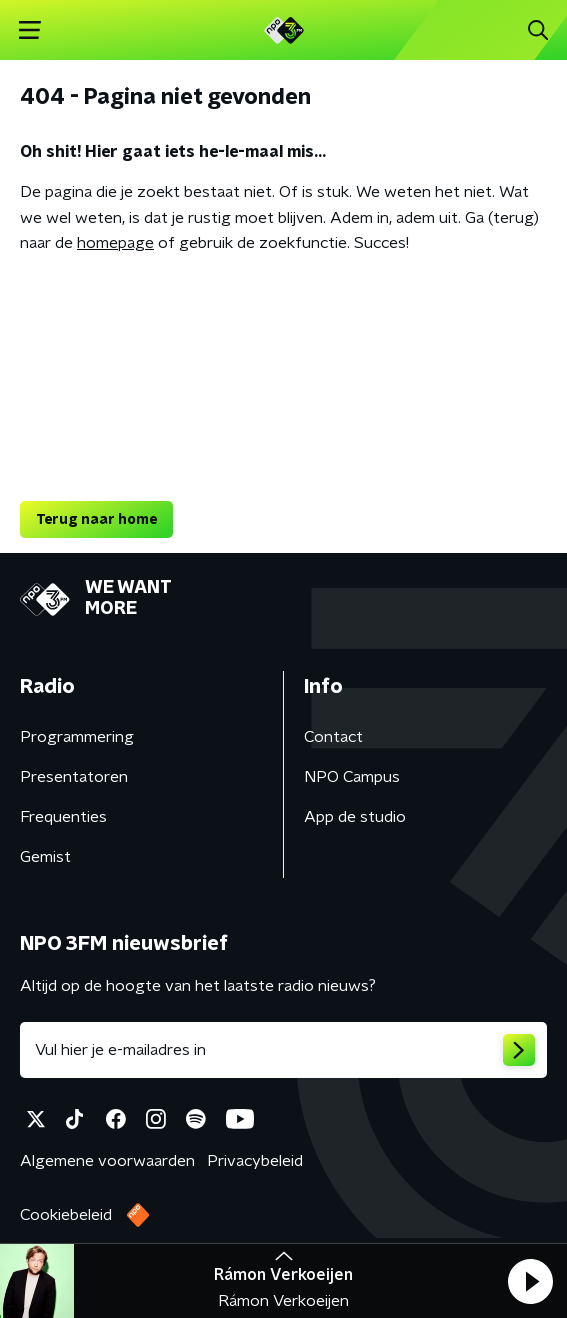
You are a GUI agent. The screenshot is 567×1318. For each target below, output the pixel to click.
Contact (333, 737)
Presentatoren (74, 777)
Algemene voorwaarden (107, 1161)
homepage (115, 243)
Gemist (45, 857)
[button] (530, 1281)
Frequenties (63, 817)
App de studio (355, 817)
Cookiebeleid (66, 1215)
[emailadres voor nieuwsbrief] (283, 1050)
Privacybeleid (255, 1161)
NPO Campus (352, 777)
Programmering (77, 737)
